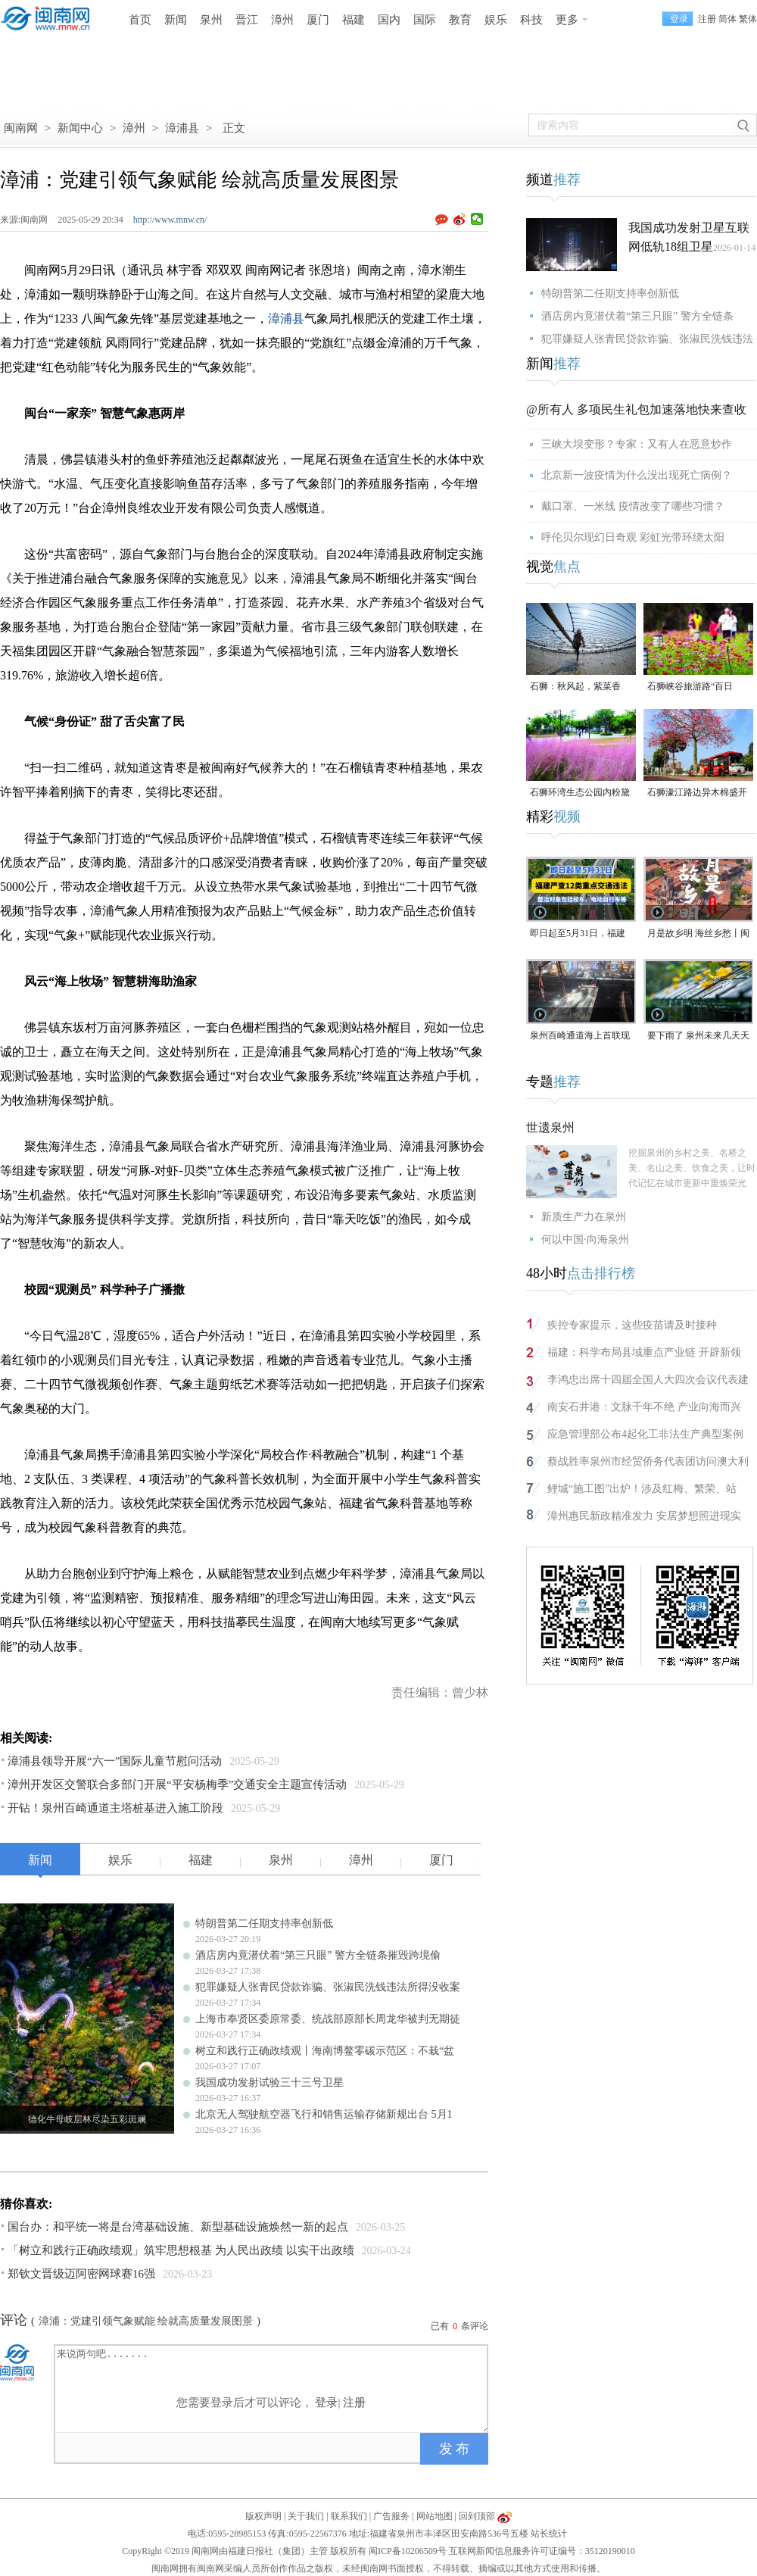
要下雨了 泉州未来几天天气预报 (698, 1036)
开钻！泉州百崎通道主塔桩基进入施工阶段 (115, 1808)
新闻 (175, 20)
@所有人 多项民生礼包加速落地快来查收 (636, 409)
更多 (567, 20)
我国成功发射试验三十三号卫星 (269, 2082)
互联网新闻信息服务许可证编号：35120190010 (542, 2551)
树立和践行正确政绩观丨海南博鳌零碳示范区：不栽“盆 (324, 2050)
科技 (531, 20)
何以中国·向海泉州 (585, 1239)
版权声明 (263, 2516)
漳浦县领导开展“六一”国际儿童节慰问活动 (115, 1761)
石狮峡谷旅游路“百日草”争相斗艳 (690, 687)
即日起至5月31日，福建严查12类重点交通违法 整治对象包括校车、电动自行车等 (581, 934)
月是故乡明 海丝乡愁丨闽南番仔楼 (698, 934)
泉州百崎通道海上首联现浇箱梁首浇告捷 (580, 1036)
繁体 (748, 19)
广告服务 (391, 2516)
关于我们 (306, 2516)
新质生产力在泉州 (583, 1216)
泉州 (211, 20)
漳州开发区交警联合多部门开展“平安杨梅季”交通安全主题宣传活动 (177, 1784)
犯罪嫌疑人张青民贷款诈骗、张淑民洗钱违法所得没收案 (327, 1987)
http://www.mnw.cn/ (170, 219)
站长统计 (549, 2533)
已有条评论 (459, 2326)
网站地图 (434, 2516)
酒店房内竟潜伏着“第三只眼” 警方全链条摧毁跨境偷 (318, 1955)
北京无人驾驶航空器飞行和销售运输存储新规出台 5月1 (324, 2114)
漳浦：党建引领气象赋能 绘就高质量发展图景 (146, 2321)
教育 (460, 20)
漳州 (282, 20)
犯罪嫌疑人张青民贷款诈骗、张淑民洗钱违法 (647, 339)
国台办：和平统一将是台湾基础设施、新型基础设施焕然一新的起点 (178, 2227)
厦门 (318, 20)
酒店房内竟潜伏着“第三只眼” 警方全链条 (637, 316)
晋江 (246, 20)
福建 (353, 20)
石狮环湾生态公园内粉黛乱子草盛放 (580, 793)
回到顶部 (477, 2516)
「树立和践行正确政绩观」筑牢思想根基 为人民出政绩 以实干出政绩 (181, 2250)
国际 (424, 20)
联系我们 (349, 2516)
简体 (727, 19)
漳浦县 (182, 128)
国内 (389, 20)
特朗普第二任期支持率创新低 (264, 1923)
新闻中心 (80, 128)
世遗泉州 (550, 1127)
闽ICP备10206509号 (408, 2551)
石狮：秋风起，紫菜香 (575, 686)
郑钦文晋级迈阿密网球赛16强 (81, 2274)
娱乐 (495, 20)
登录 (326, 2402)
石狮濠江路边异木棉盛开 (697, 792)
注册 (707, 19)
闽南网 (21, 128)
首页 (140, 20)
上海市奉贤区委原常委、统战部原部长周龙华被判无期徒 (327, 2019)
